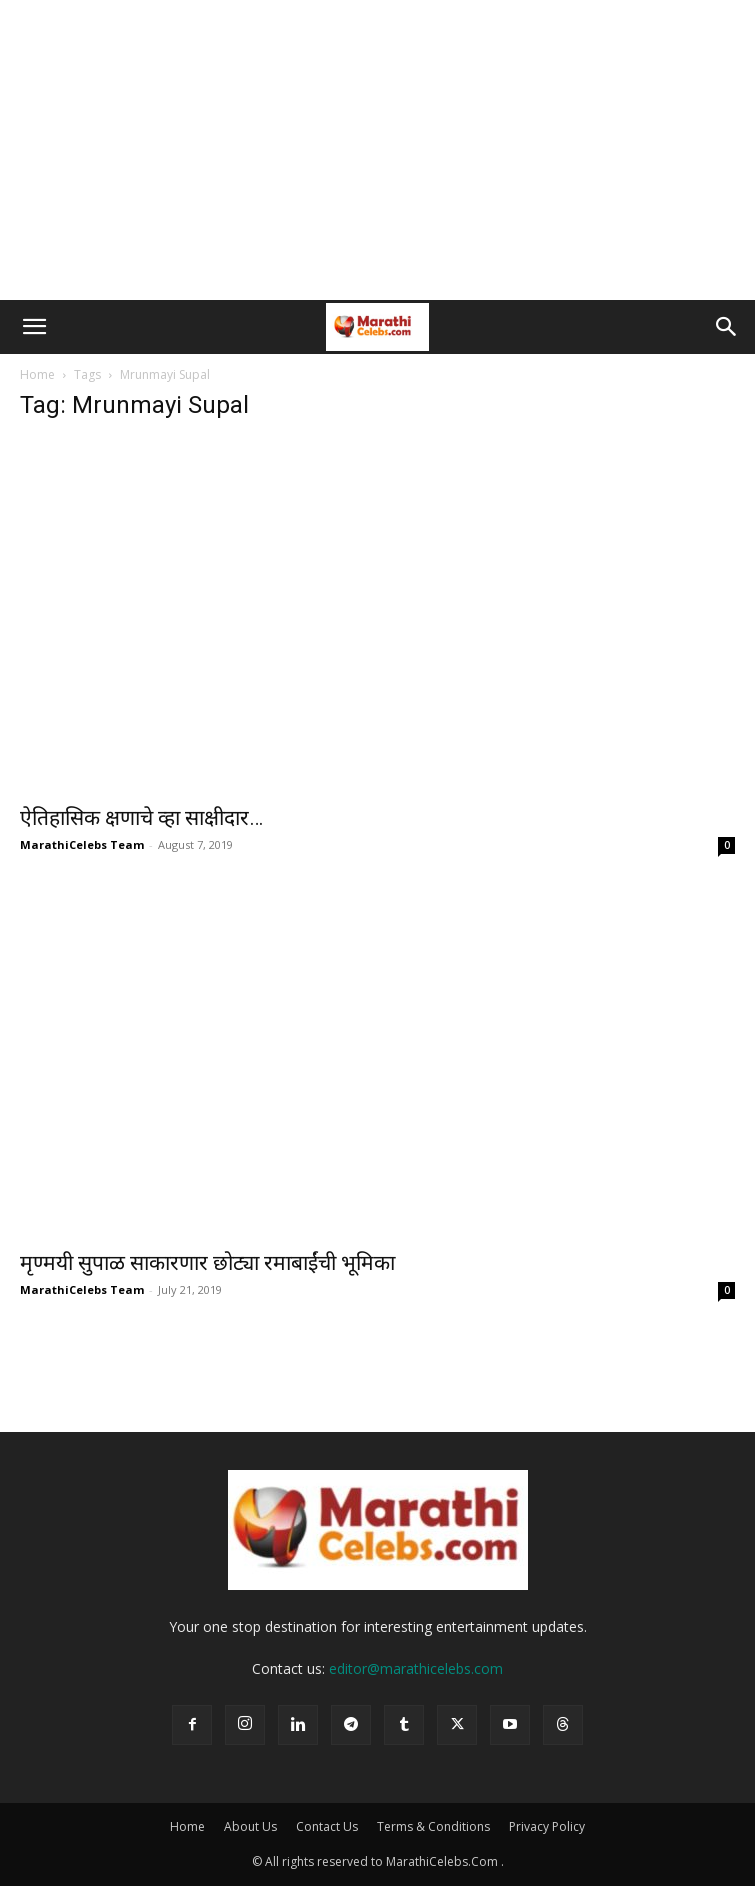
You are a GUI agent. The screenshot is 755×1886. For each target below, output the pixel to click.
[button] (34, 327)
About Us (250, 1826)
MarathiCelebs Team (82, 844)
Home (37, 374)
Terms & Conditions (433, 1826)
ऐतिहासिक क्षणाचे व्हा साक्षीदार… (141, 818)
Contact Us (327, 1826)
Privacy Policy (547, 1826)
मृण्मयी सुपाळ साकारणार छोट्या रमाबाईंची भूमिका (207, 1263)
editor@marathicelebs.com (416, 1668)
